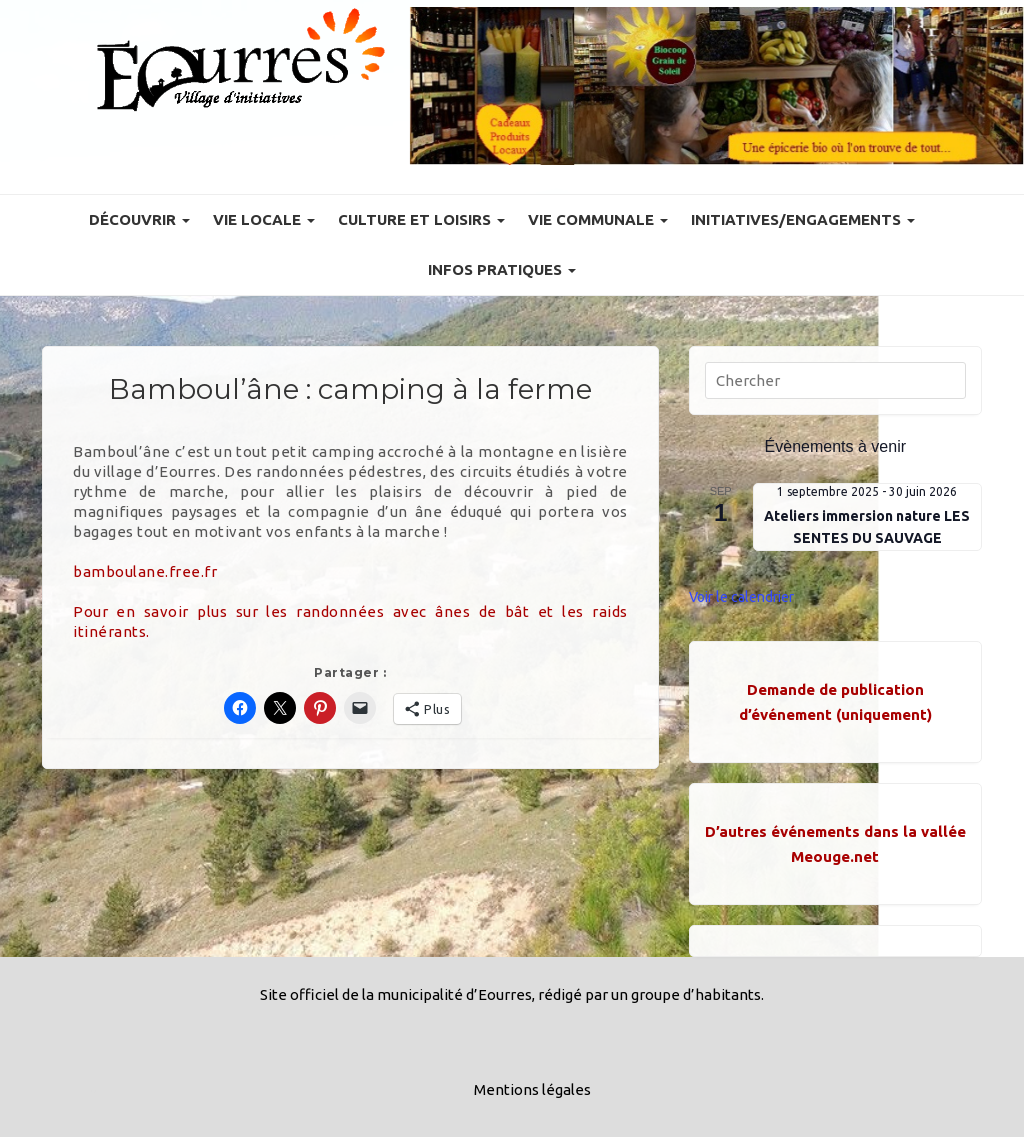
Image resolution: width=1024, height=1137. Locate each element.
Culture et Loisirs (421, 219)
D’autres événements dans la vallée (835, 831)
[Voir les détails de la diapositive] (717, 86)
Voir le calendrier (741, 597)
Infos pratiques (502, 269)
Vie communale (598, 219)
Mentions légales (532, 1089)
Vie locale (264, 219)
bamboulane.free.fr (145, 571)
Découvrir (139, 219)
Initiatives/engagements (803, 219)
